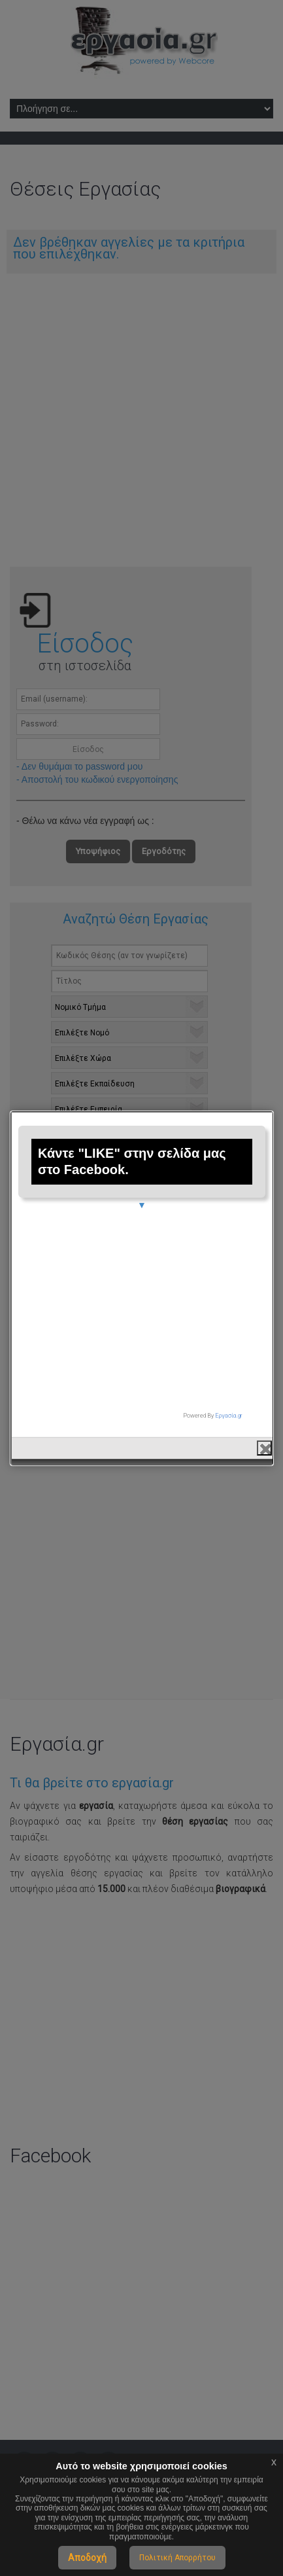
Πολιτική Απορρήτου (177, 2557)
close (264, 1432)
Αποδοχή (87, 2557)
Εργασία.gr (228, 1400)
